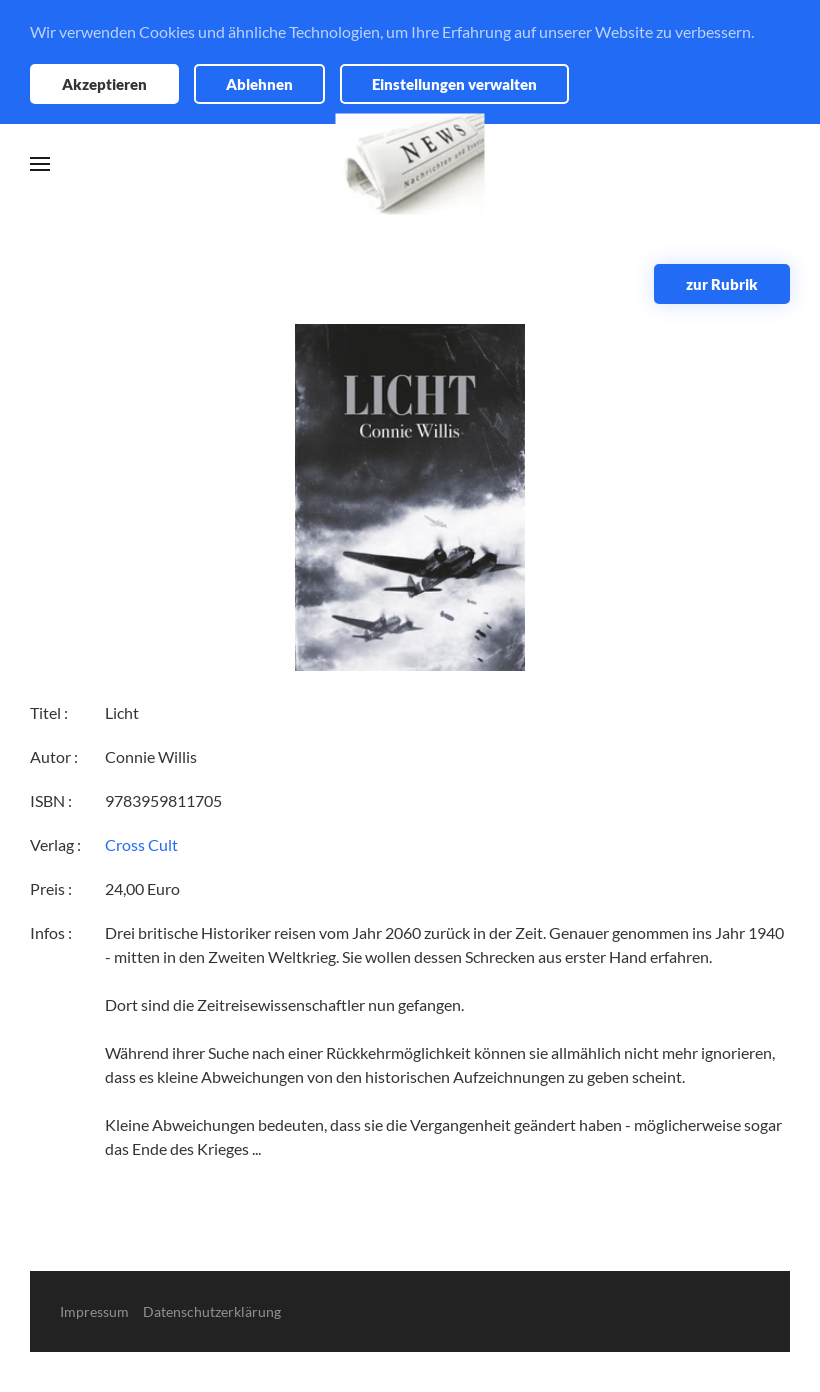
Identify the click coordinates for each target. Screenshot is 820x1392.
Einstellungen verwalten (454, 84)
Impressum (94, 1311)
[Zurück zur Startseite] (410, 164)
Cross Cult (141, 844)
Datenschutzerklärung (212, 1311)
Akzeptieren (104, 84)
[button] (40, 164)
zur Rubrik (722, 284)
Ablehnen (259, 84)
